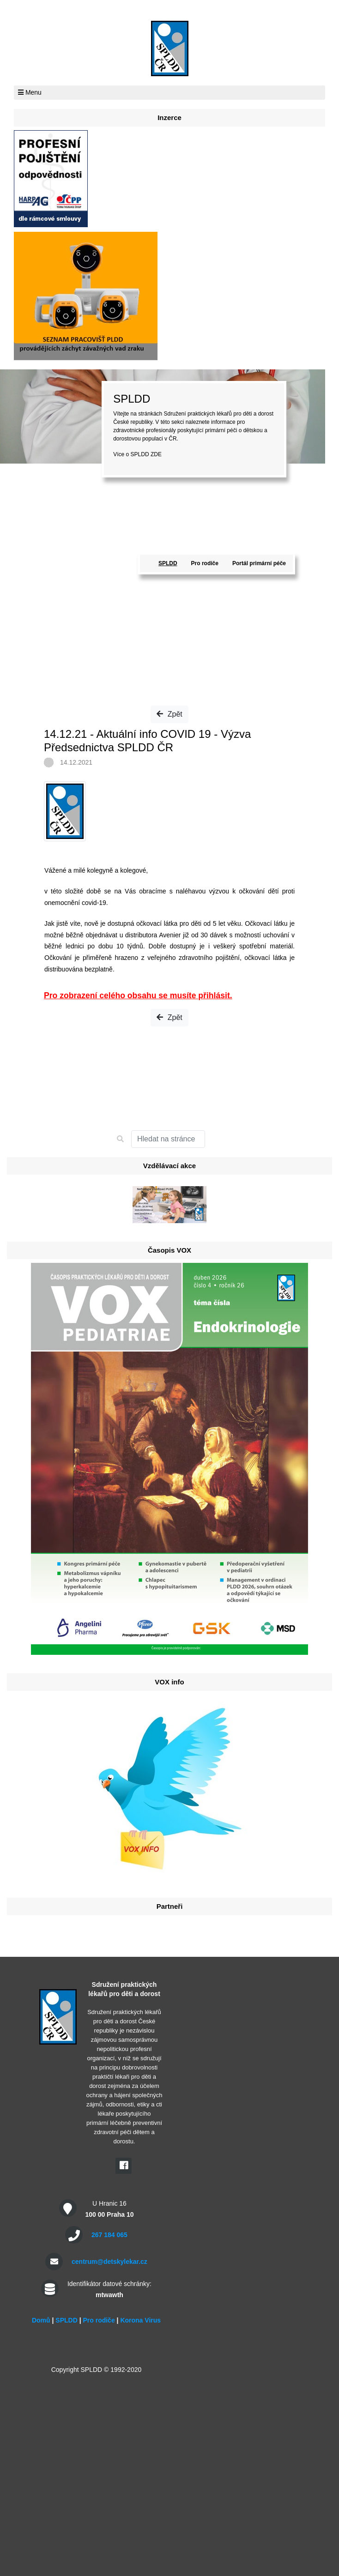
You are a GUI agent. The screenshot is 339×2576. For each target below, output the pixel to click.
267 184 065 (109, 2234)
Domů (41, 2320)
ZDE (156, 454)
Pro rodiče (204, 563)
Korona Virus (140, 2320)
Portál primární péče (259, 563)
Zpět (169, 714)
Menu (30, 92)
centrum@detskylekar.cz (109, 2261)
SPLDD (167, 563)
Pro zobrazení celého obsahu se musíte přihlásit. (138, 995)
